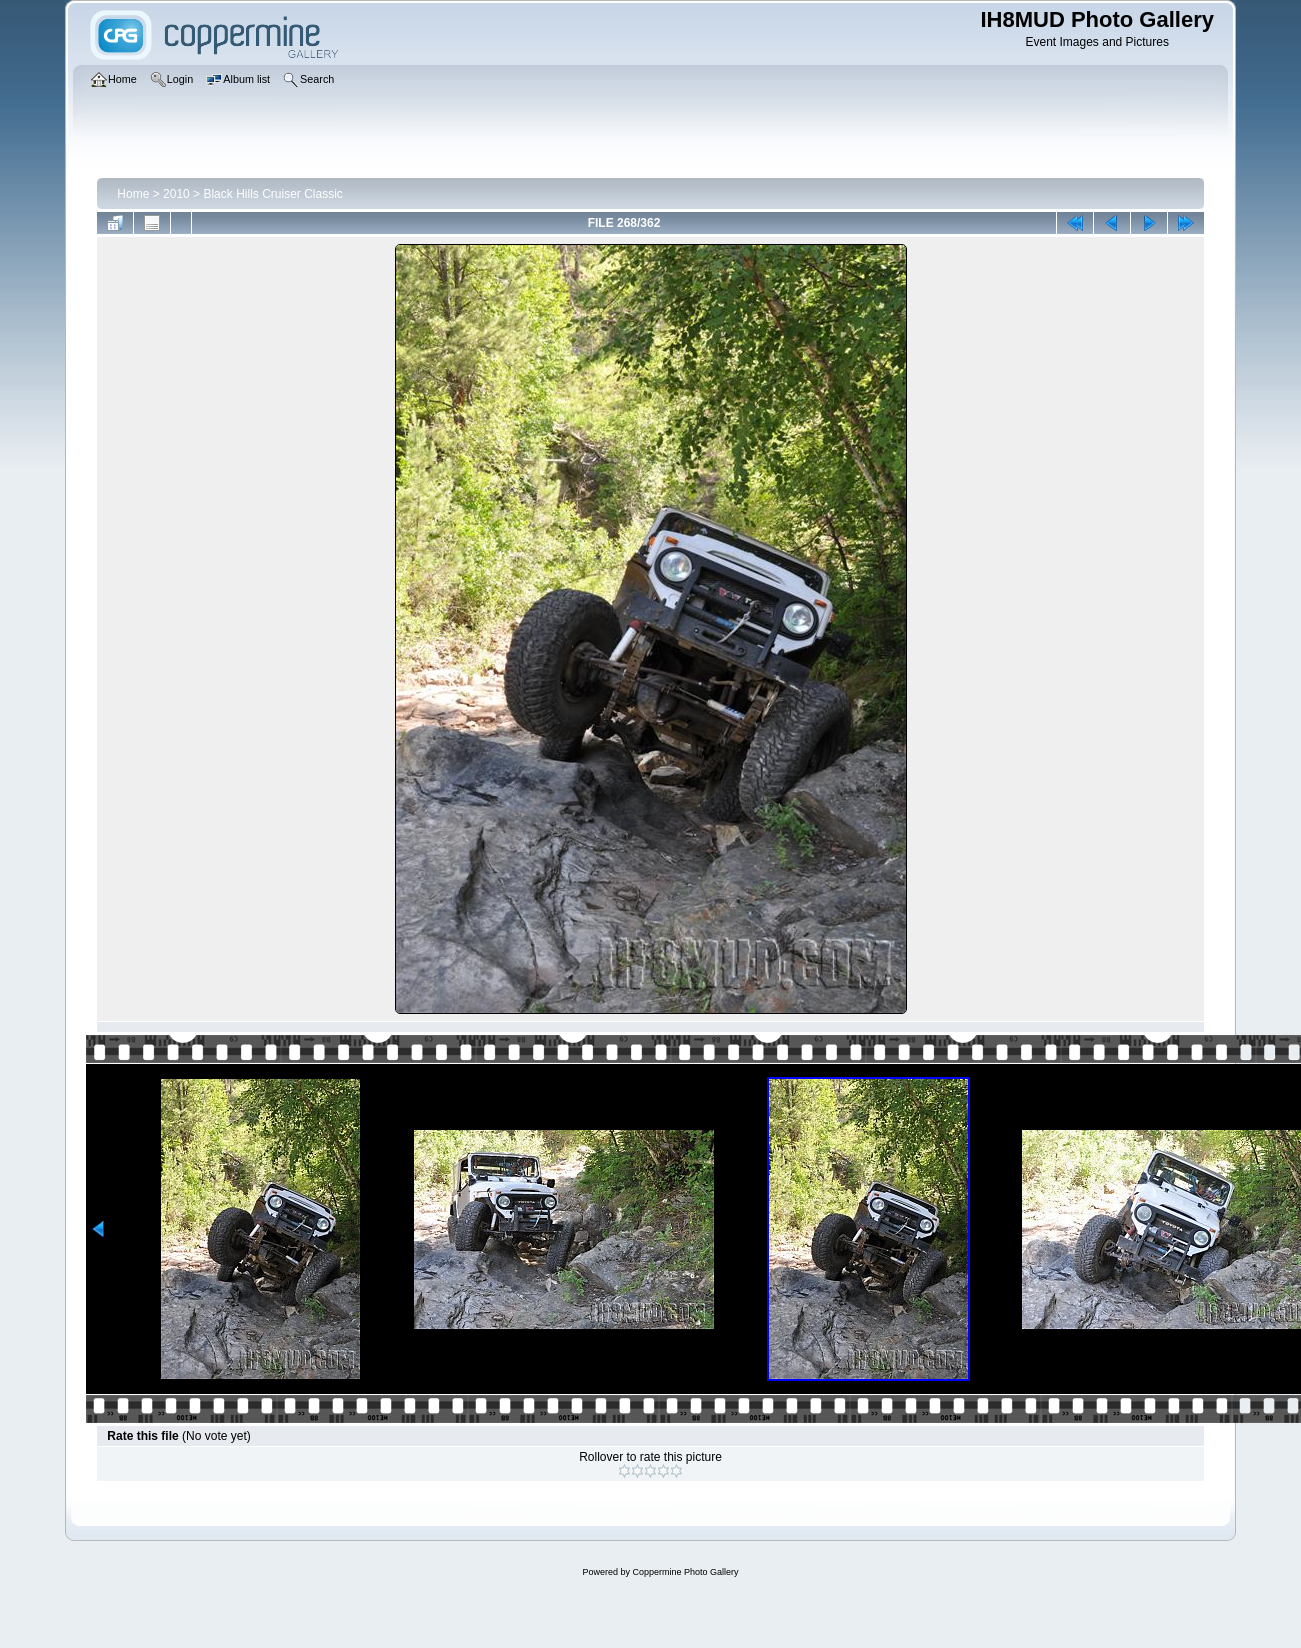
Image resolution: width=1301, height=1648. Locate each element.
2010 (176, 194)
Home (133, 194)
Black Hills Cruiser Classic (272, 194)
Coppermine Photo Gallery (685, 1572)
